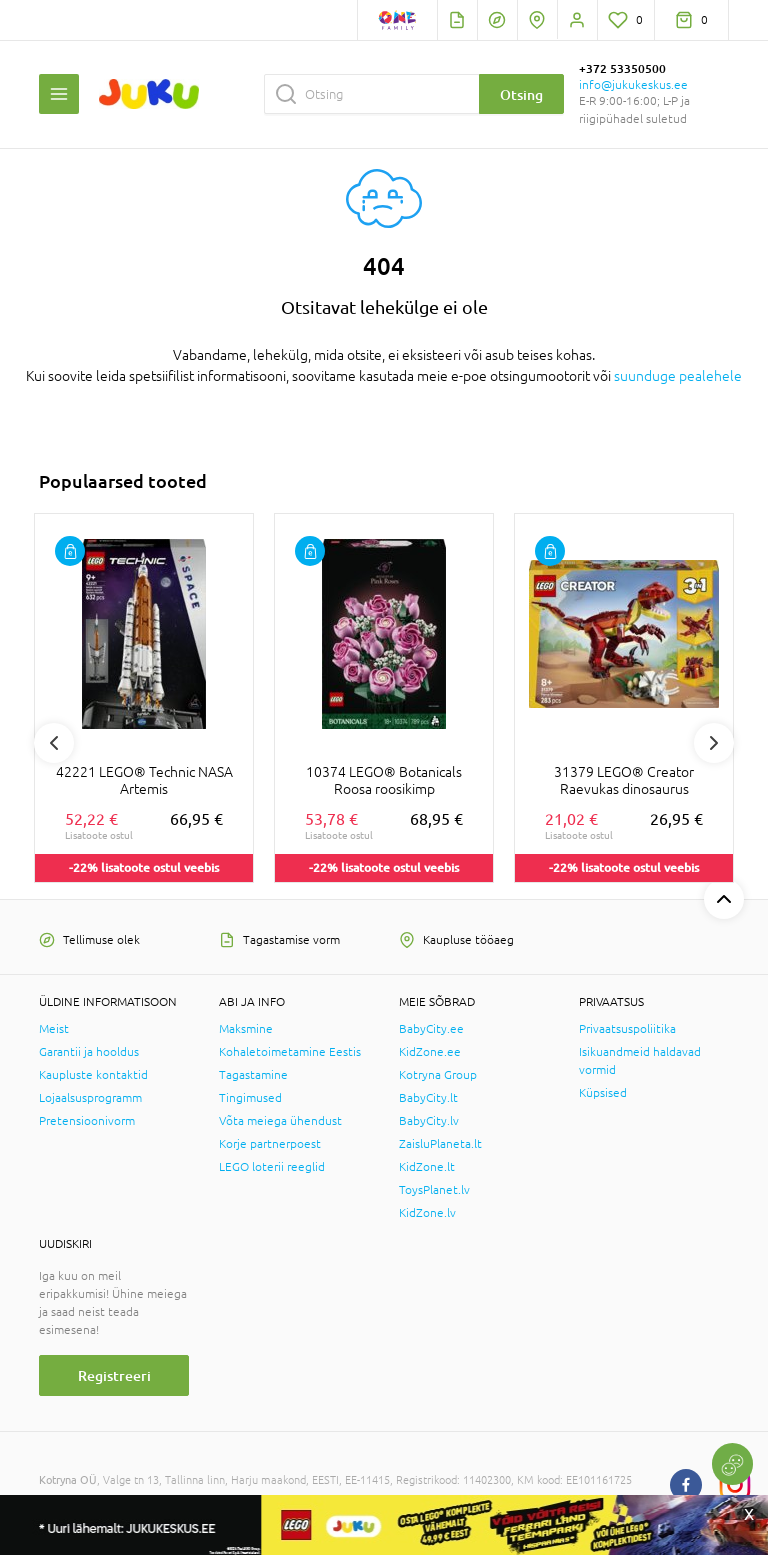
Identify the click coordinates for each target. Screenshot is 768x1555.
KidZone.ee (430, 1052)
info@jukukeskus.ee (633, 85)
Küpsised (603, 1093)
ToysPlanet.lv (434, 1190)
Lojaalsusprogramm (90, 1098)
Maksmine (246, 1029)
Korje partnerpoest (270, 1144)
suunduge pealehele (678, 376)
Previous (54, 743)
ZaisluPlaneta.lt (440, 1144)
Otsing (521, 94)
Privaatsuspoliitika (627, 1029)
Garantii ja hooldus (89, 1052)
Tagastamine (253, 1075)
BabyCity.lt (428, 1098)
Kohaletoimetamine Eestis (290, 1052)
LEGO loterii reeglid (272, 1167)
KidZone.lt (427, 1167)
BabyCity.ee (431, 1029)
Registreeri (114, 1375)
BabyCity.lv (429, 1121)
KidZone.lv (427, 1213)
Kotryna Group (438, 1075)
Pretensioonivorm (87, 1121)
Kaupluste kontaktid (93, 1075)
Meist (54, 1029)
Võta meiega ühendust (280, 1121)
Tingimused (250, 1098)
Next (714, 743)
